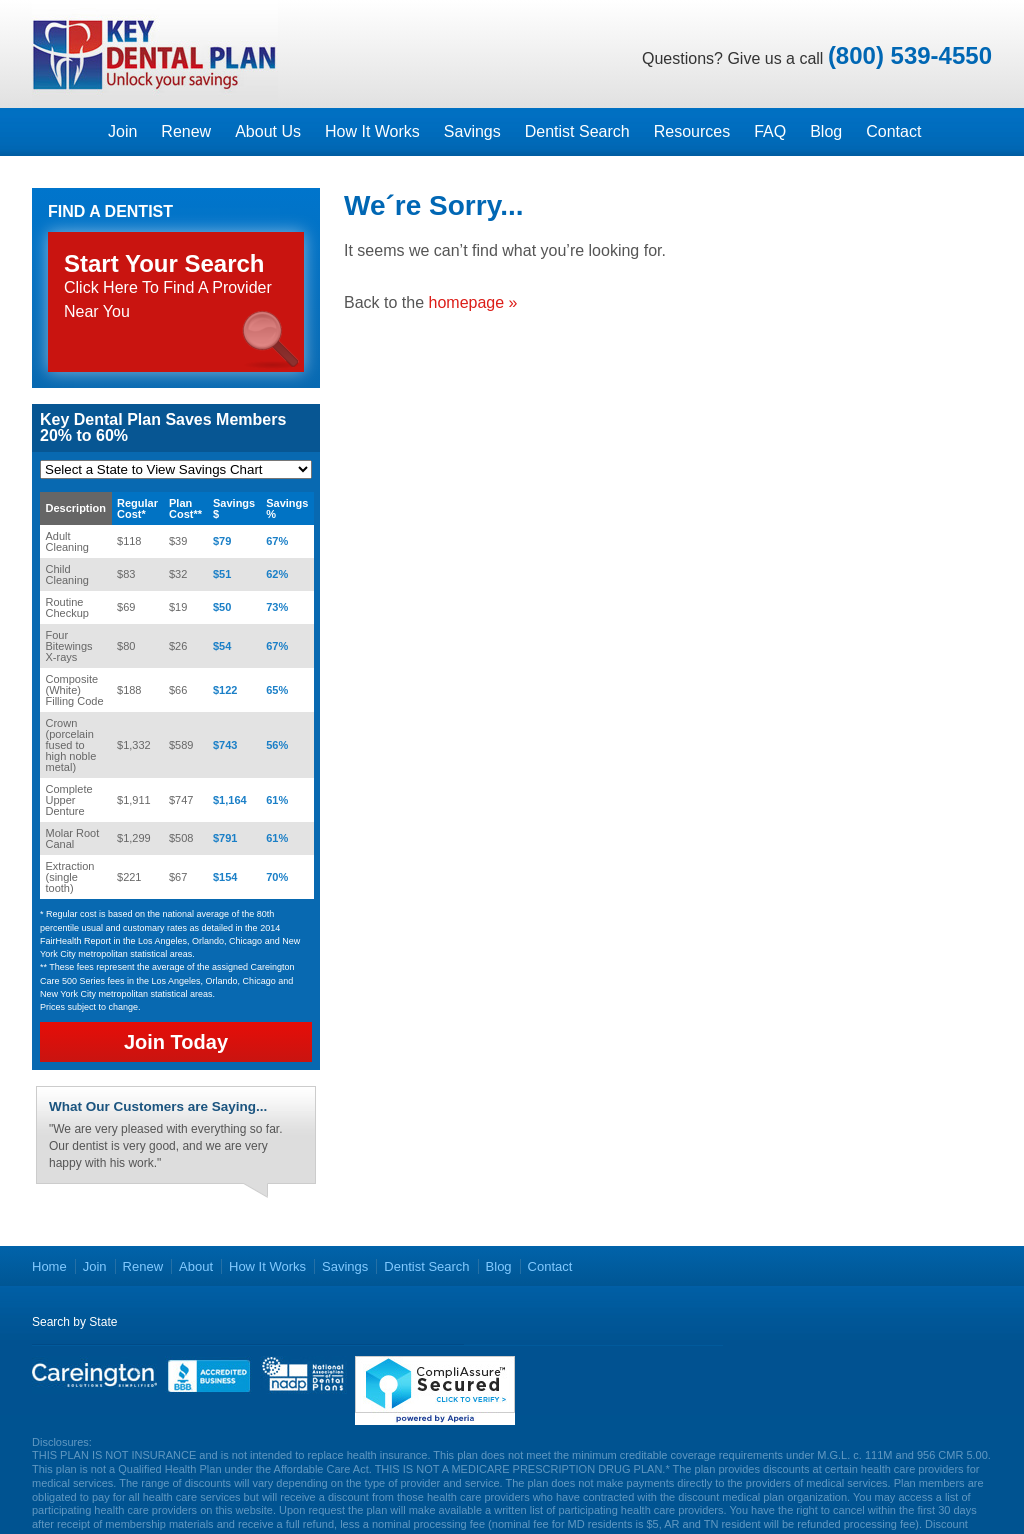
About (196, 1266)
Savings (472, 131)
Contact (893, 131)
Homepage (64, 132)
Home (49, 1266)
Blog (826, 131)
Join (122, 131)
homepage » (473, 302)
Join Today (176, 1042)
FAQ (770, 131)
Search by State (74, 1322)
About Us (268, 131)
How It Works (372, 131)
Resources (692, 131)
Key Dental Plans (155, 54)
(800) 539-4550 (910, 55)
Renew (186, 131)
